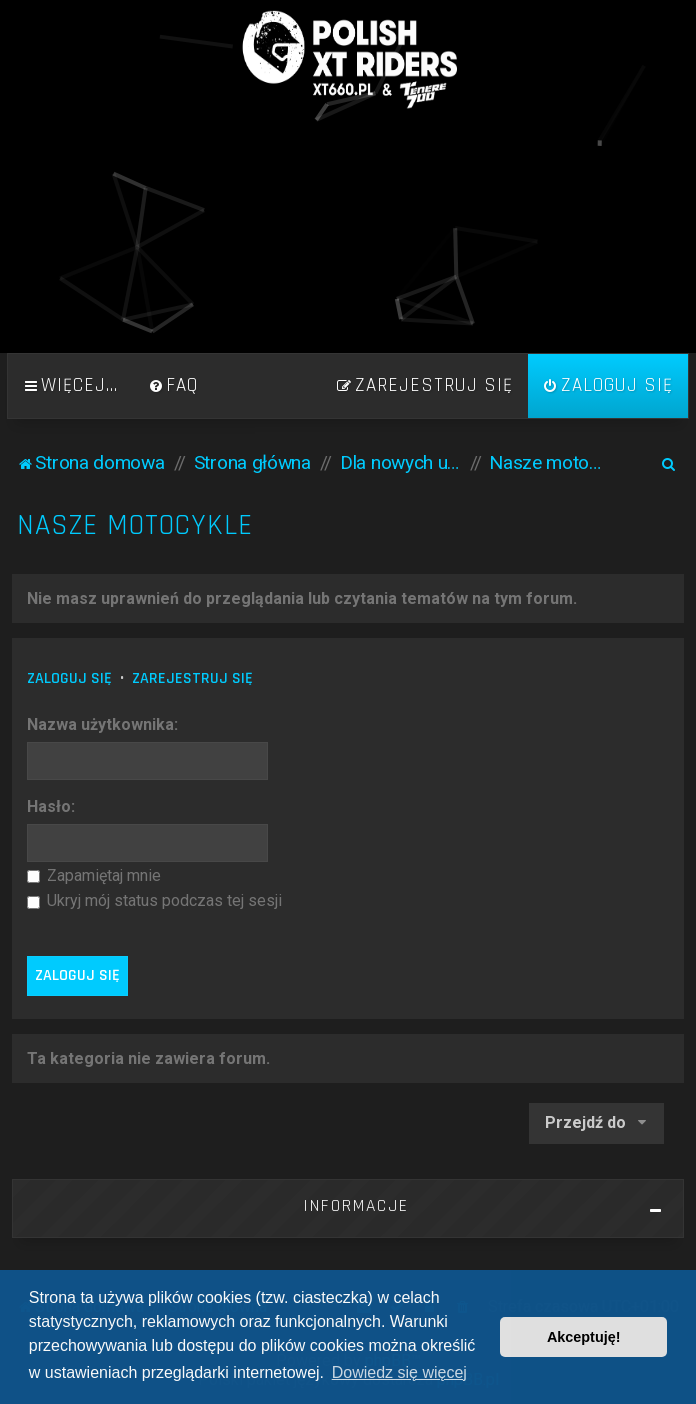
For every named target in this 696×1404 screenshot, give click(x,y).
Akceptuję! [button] (584, 1337)
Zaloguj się (69, 678)
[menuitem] (173, 386)
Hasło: (51, 806)
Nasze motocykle (135, 525)
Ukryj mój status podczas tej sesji (154, 900)
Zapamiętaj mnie (94, 875)
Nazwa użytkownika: (102, 724)
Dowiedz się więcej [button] (399, 1372)
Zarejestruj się (192, 678)
